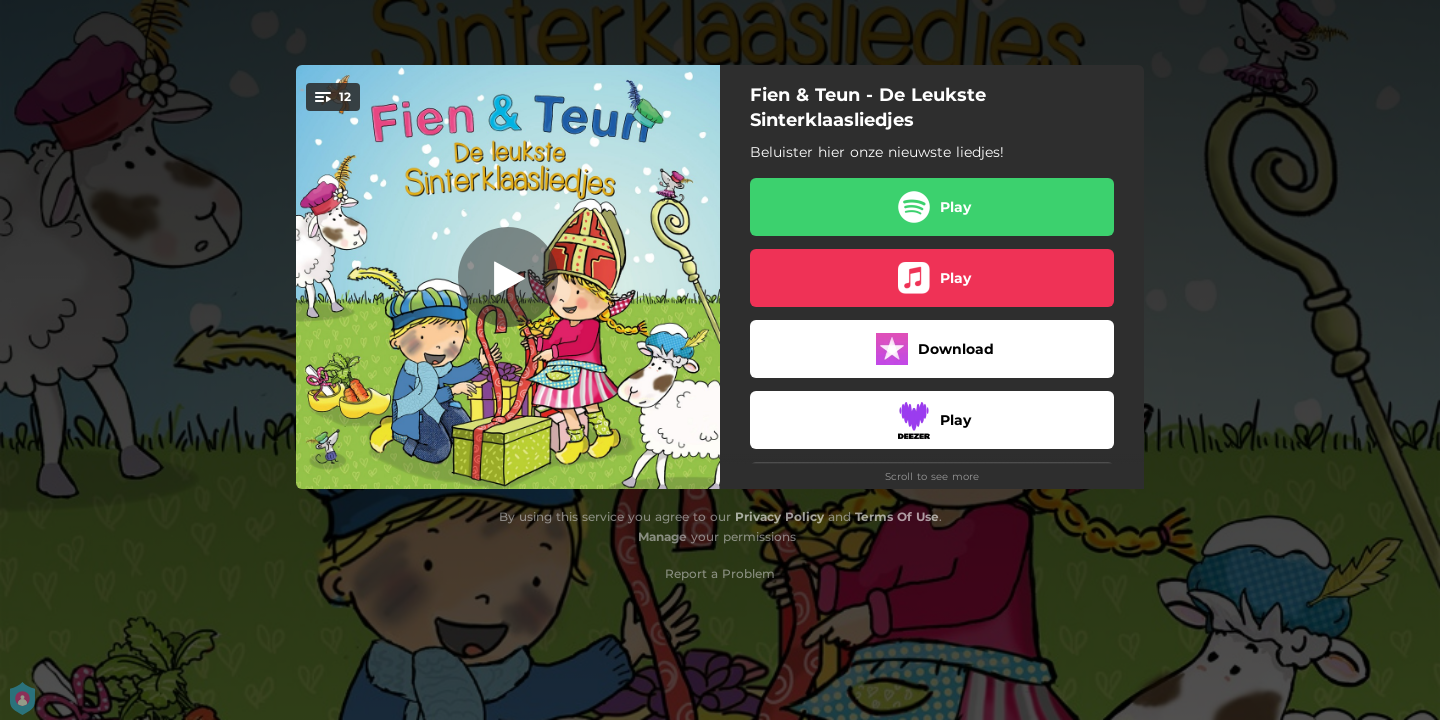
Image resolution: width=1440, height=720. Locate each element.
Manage (662, 536)
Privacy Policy (779, 516)
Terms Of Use (897, 516)
